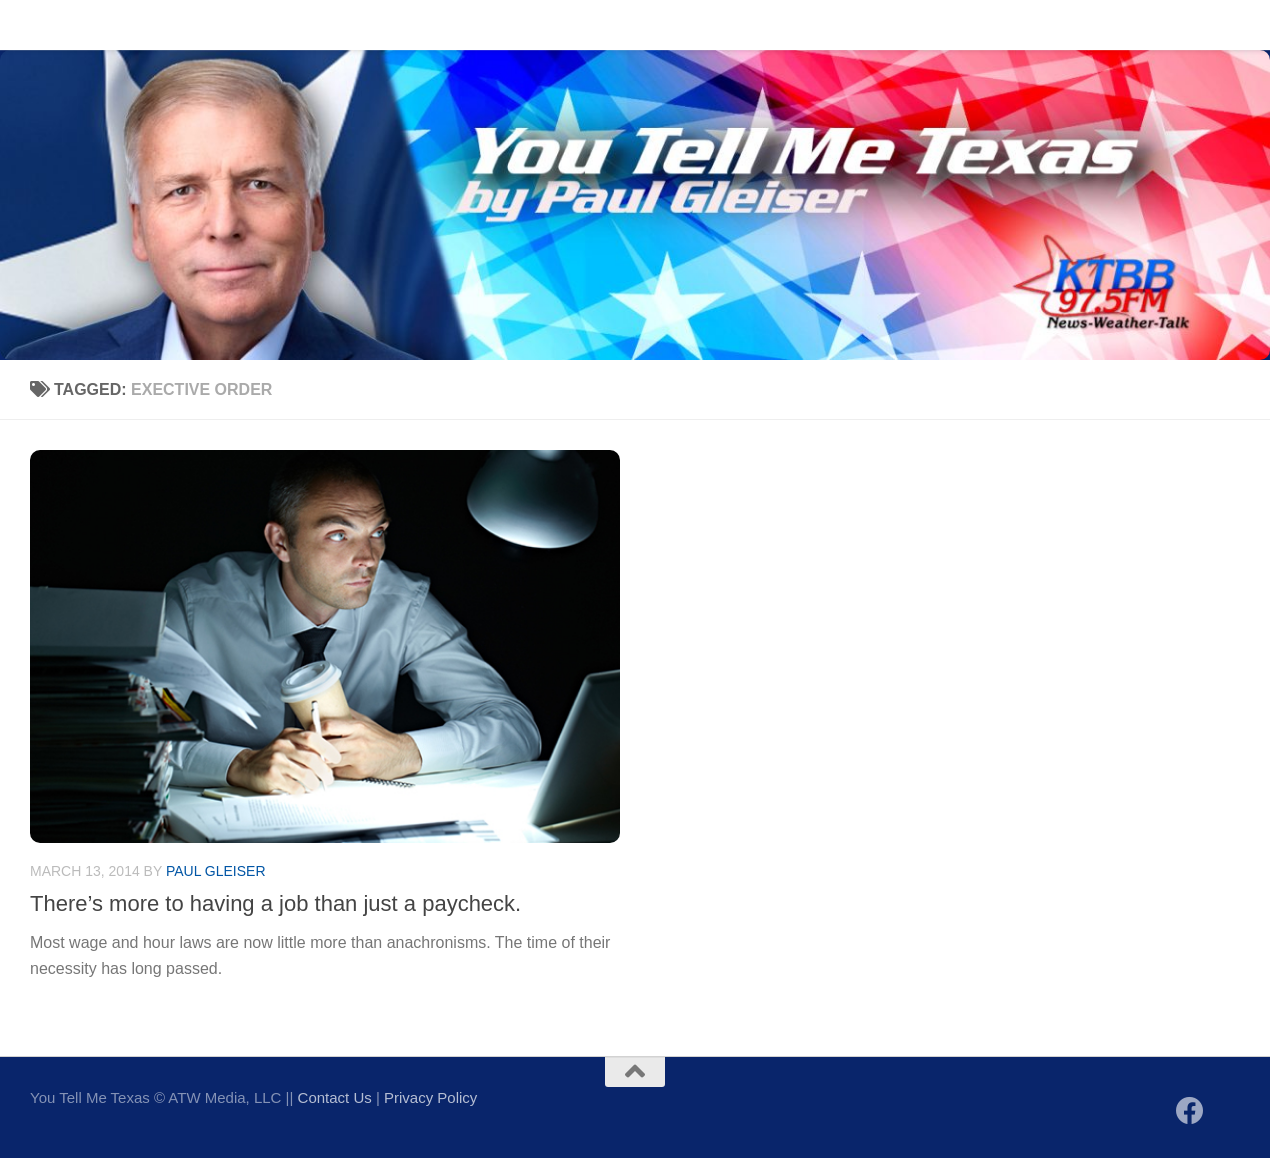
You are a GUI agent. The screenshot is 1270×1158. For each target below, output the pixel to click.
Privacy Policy (430, 1097)
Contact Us (124, 24)
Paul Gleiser (216, 871)
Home (35, 24)
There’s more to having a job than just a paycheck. (275, 903)
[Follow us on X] (1226, 1112)
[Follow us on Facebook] (1190, 1111)
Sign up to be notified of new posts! (316, 24)
